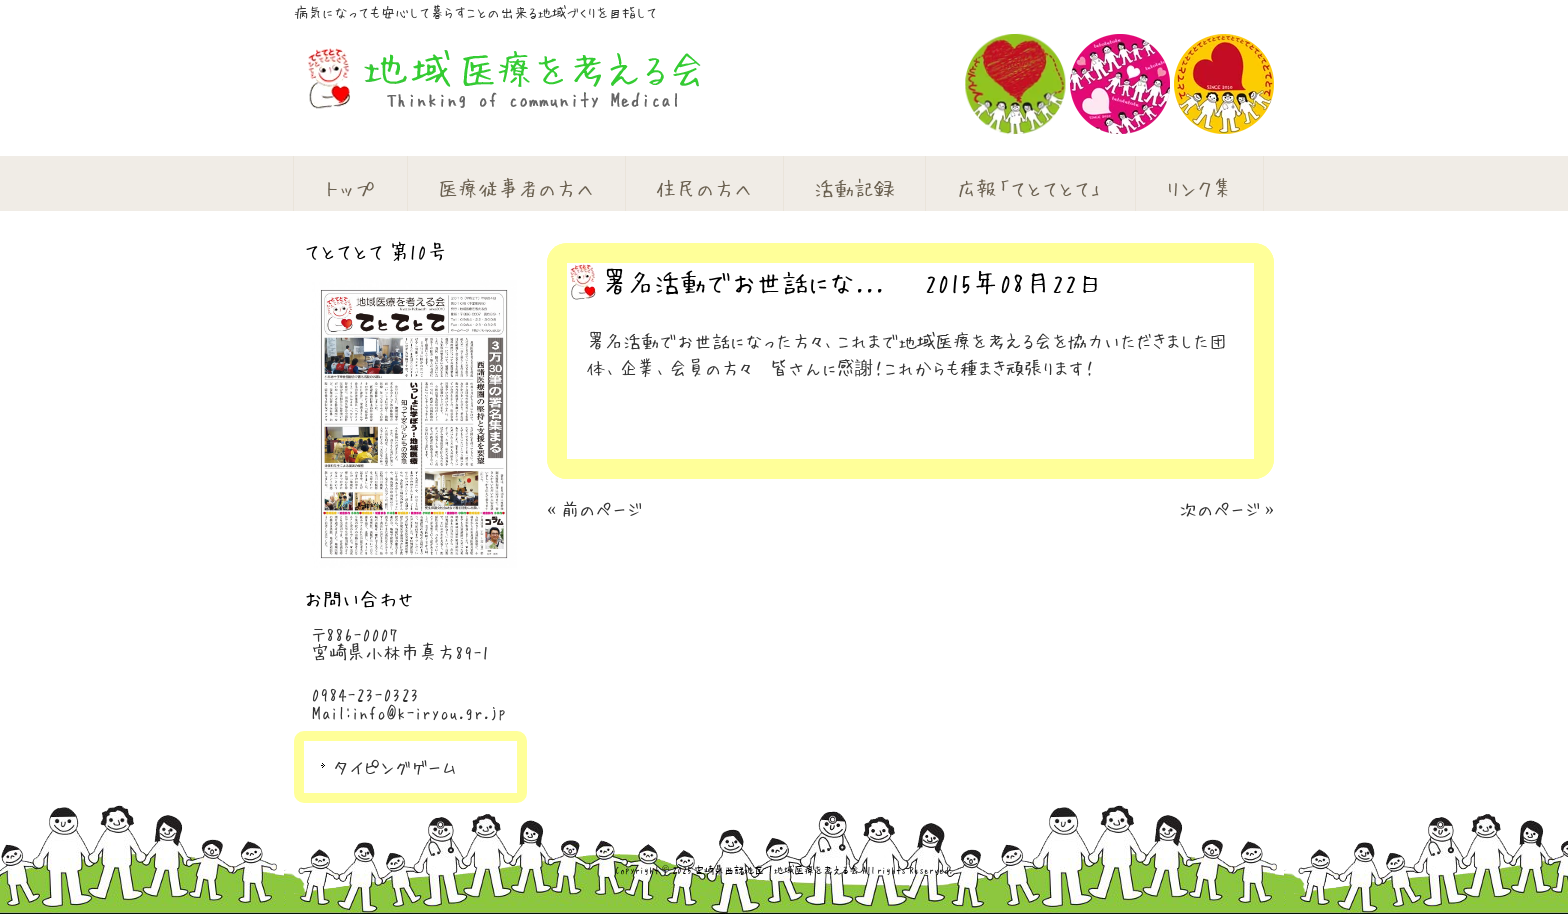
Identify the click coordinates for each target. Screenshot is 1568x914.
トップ (350, 188)
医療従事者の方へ (516, 188)
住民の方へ (704, 188)
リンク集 (1199, 188)
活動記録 (854, 188)
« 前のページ (595, 509)
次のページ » (1227, 509)
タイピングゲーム (395, 767)
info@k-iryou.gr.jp (429, 712)
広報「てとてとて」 (1030, 188)
